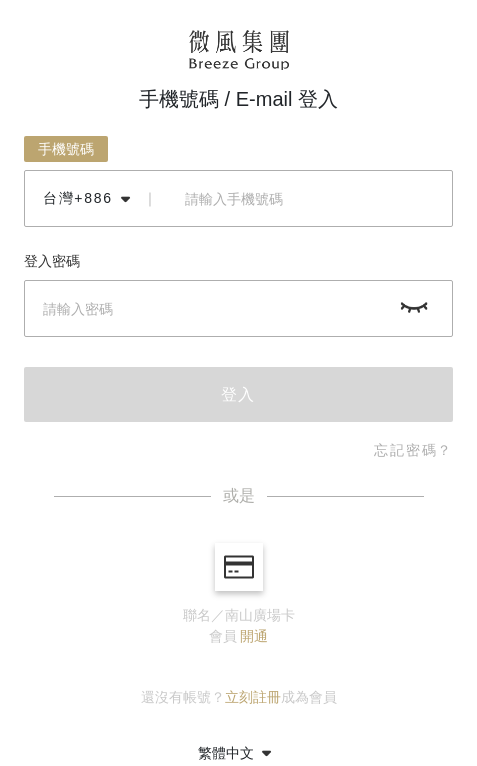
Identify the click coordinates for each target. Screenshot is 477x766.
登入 (239, 394)
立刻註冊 (253, 697)
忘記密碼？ (413, 450)
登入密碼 (52, 261)
